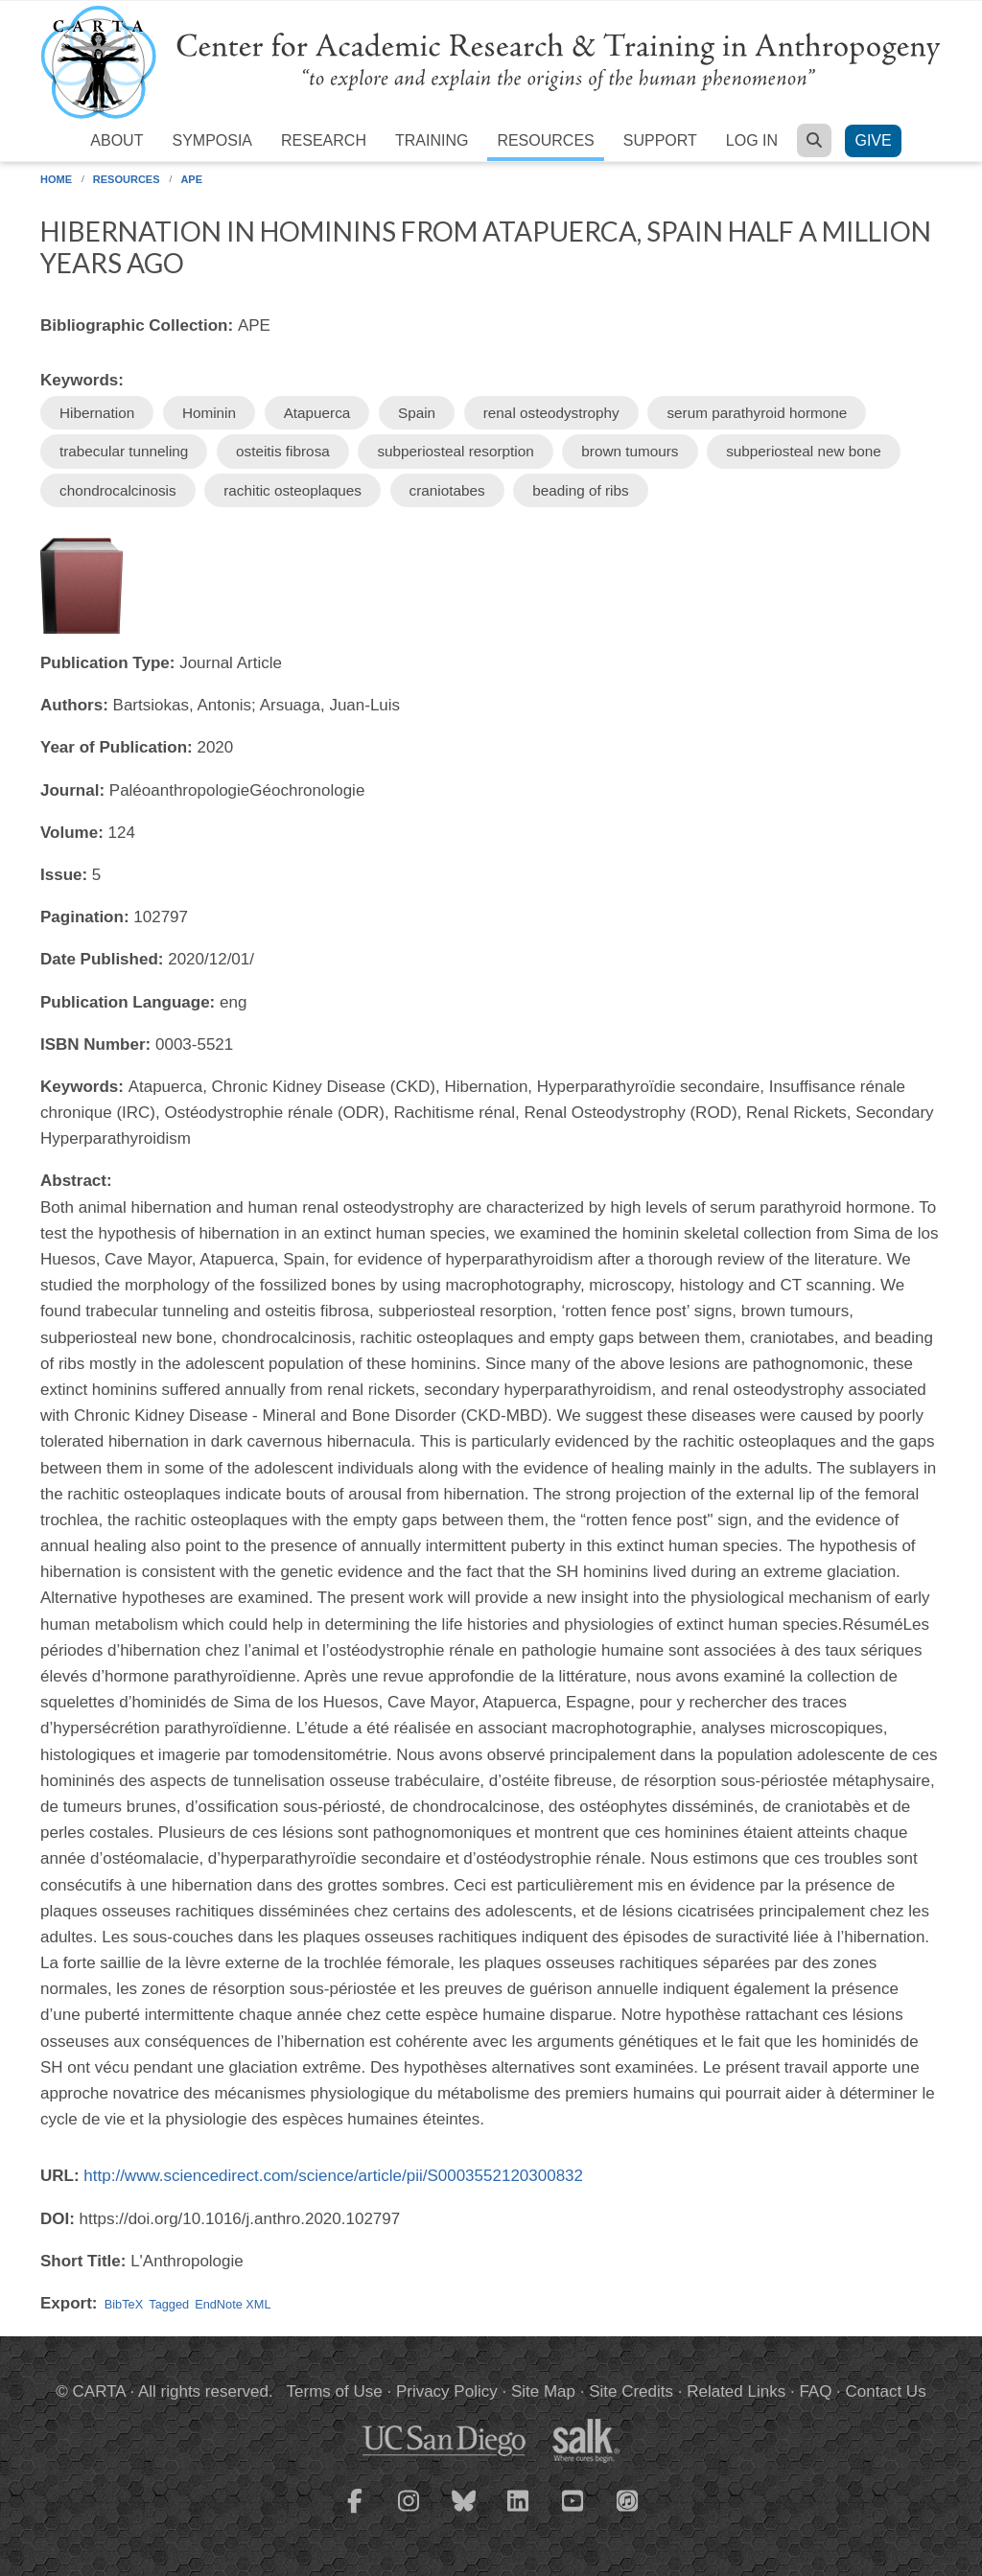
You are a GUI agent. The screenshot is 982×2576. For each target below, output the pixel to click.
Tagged (169, 2304)
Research (323, 140)
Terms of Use (335, 2391)
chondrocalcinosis (117, 490)
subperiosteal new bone (803, 451)
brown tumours (629, 451)
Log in (752, 140)
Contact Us (886, 2391)
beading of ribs (580, 490)
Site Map (543, 2391)
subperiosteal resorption (455, 451)
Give (872, 140)
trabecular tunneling (123, 451)
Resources (545, 140)
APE (191, 179)
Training (431, 140)
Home (56, 179)
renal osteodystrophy (551, 413)
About (116, 140)
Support (660, 140)
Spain (416, 413)
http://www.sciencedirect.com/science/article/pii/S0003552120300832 (333, 2176)
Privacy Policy (447, 2391)
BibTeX (124, 2304)
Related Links (736, 2391)
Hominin (209, 413)
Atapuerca (317, 413)
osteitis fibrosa (283, 451)
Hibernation (96, 413)
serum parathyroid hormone (756, 413)
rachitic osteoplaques (292, 490)
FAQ (815, 2391)
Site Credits (631, 2391)
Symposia (212, 140)
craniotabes (447, 490)
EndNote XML (232, 2304)
